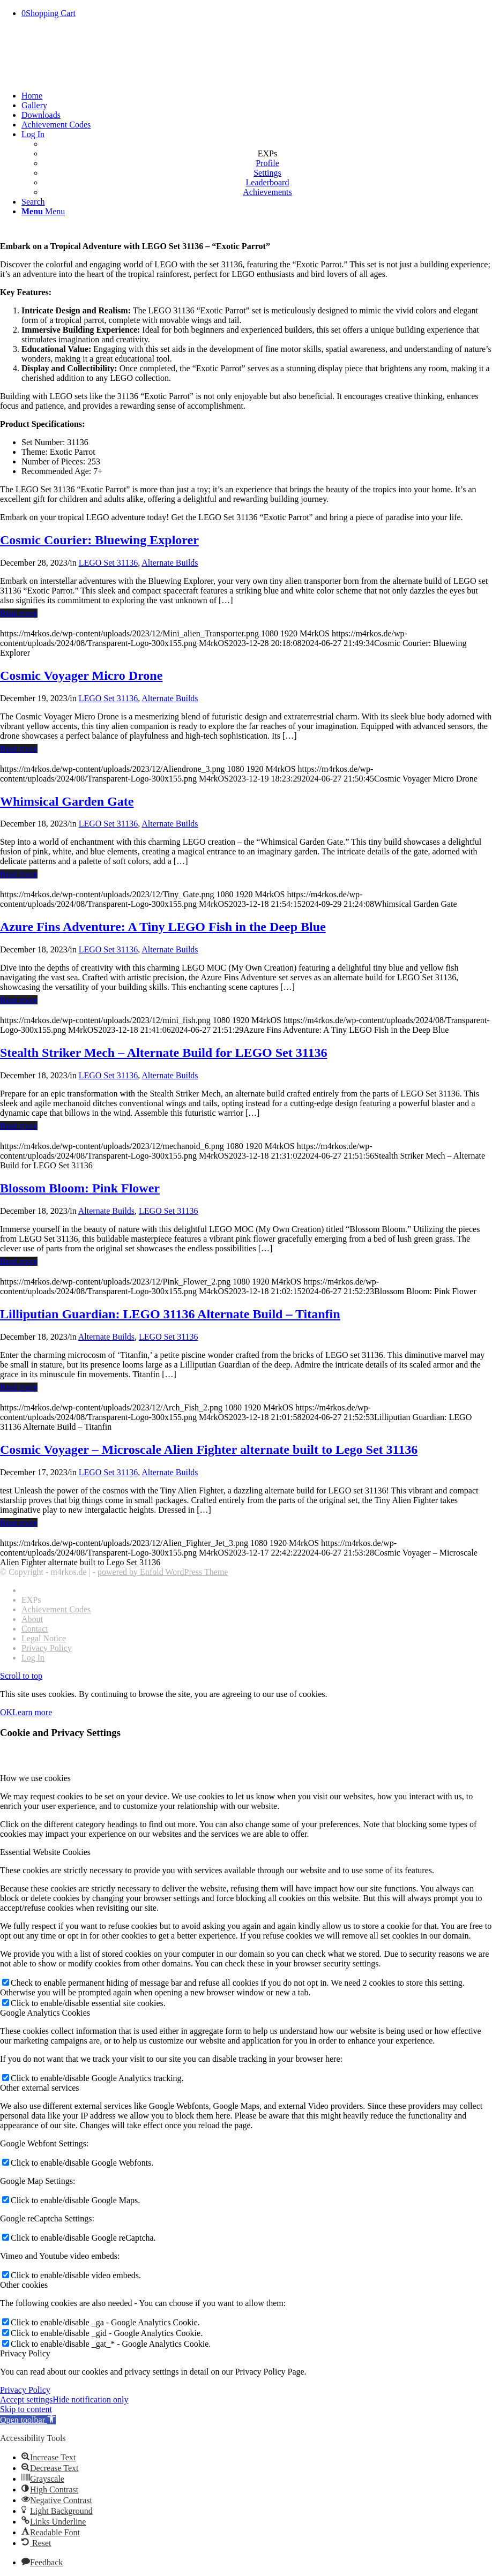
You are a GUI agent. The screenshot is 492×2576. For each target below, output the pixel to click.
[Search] (33, 201)
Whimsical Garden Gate (66, 801)
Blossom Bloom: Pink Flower (80, 1188)
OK (6, 1712)
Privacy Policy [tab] (25, 2353)
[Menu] (43, 211)
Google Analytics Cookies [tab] (45, 2012)
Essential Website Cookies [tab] (45, 1852)
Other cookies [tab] (24, 2284)
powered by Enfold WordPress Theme (163, 1571)
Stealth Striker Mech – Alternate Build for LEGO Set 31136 (163, 1053)
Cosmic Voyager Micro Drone (81, 675)
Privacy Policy (25, 2389)
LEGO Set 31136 (108, 562)
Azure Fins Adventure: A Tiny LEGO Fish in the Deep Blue (163, 927)
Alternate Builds (169, 562)
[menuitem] (256, 96)
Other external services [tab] (39, 2087)
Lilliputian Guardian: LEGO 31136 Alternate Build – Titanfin (170, 1314)
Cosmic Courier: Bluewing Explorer (99, 540)
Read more (19, 613)
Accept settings (26, 2399)
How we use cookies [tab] (35, 1778)
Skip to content (26, 2409)
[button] (28, 2419)
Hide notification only (90, 2399)
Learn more (32, 1712)
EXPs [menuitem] (267, 153)
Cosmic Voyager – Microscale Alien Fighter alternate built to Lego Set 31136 (209, 1449)
